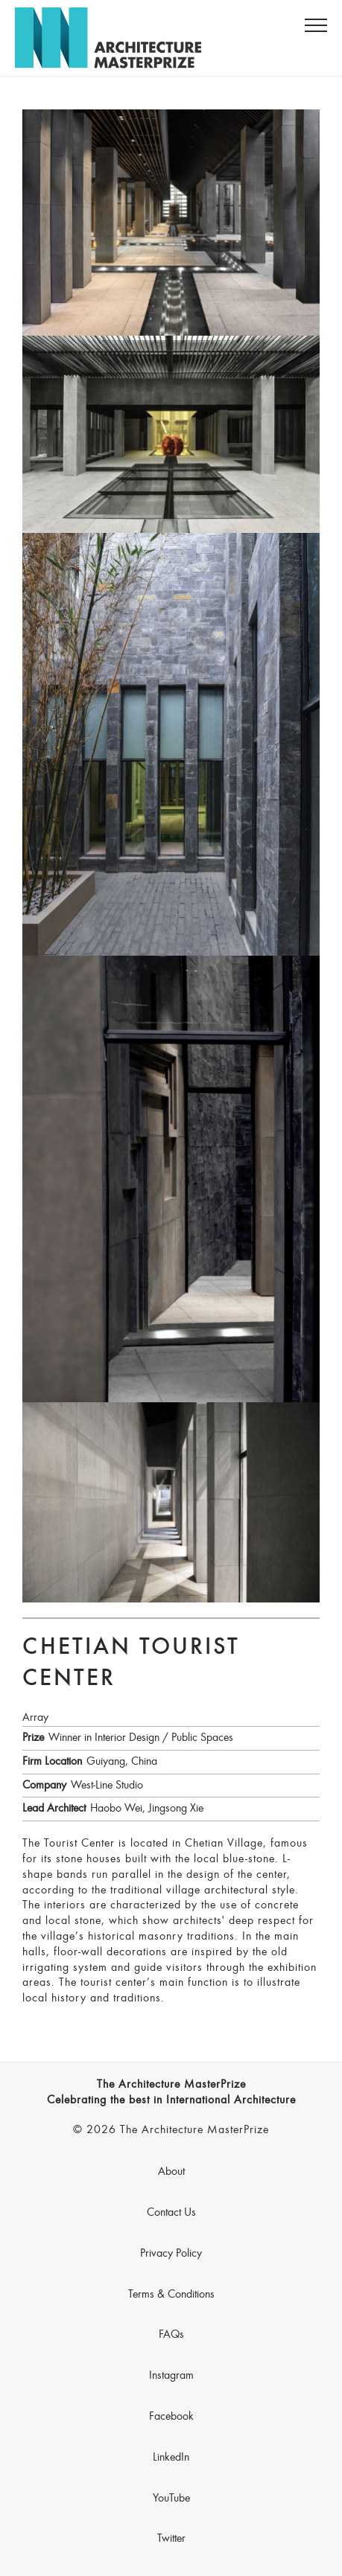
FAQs (171, 2335)
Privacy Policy (171, 2254)
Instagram (171, 2376)
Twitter (171, 2539)
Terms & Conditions (171, 2295)
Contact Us (171, 2213)
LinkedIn (171, 2458)
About (171, 2172)
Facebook (171, 2417)
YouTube (171, 2499)
